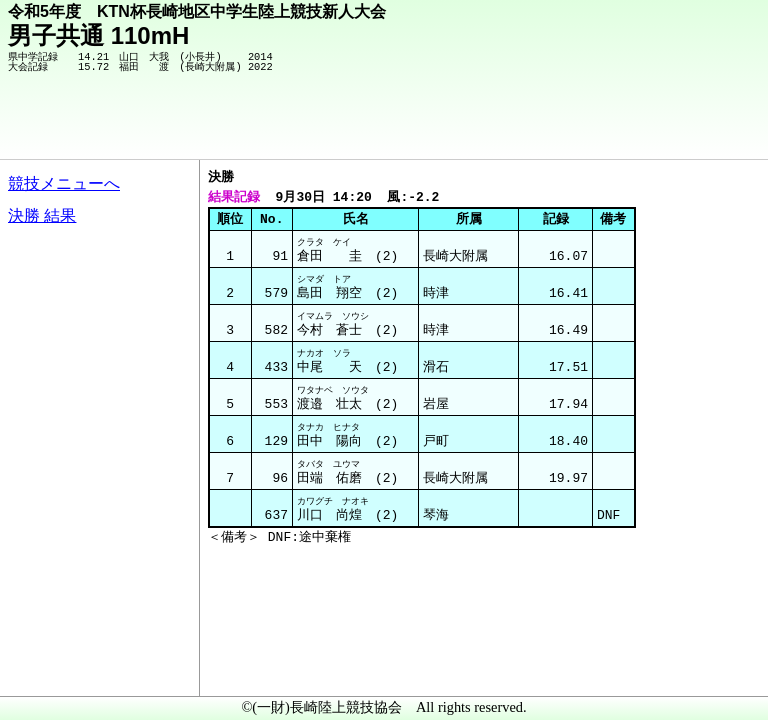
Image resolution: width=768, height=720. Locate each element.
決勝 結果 (42, 215)
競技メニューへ (64, 183)
